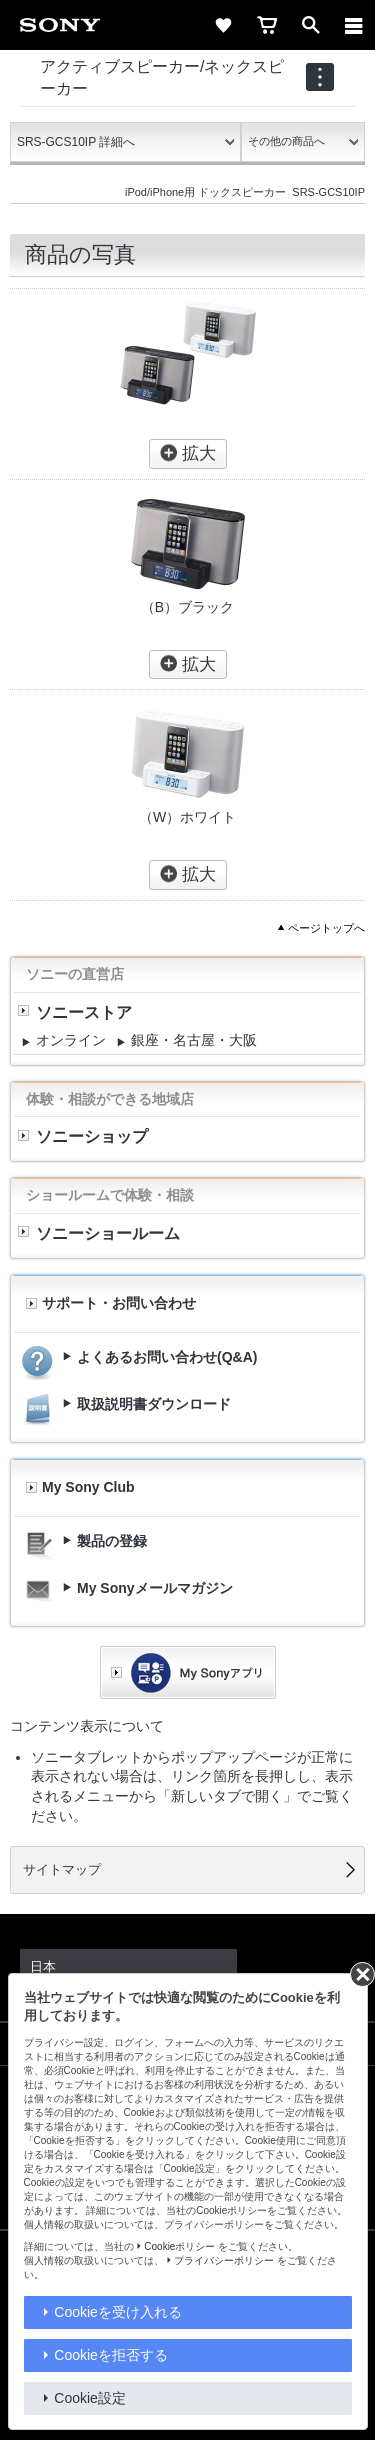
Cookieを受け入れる (118, 2312)
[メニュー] (354, 25)
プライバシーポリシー (224, 2260)
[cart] (267, 25)
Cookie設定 (90, 2398)
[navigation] (320, 77)
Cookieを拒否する (111, 2355)
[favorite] (223, 25)
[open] (311, 25)
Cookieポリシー (179, 2246)
